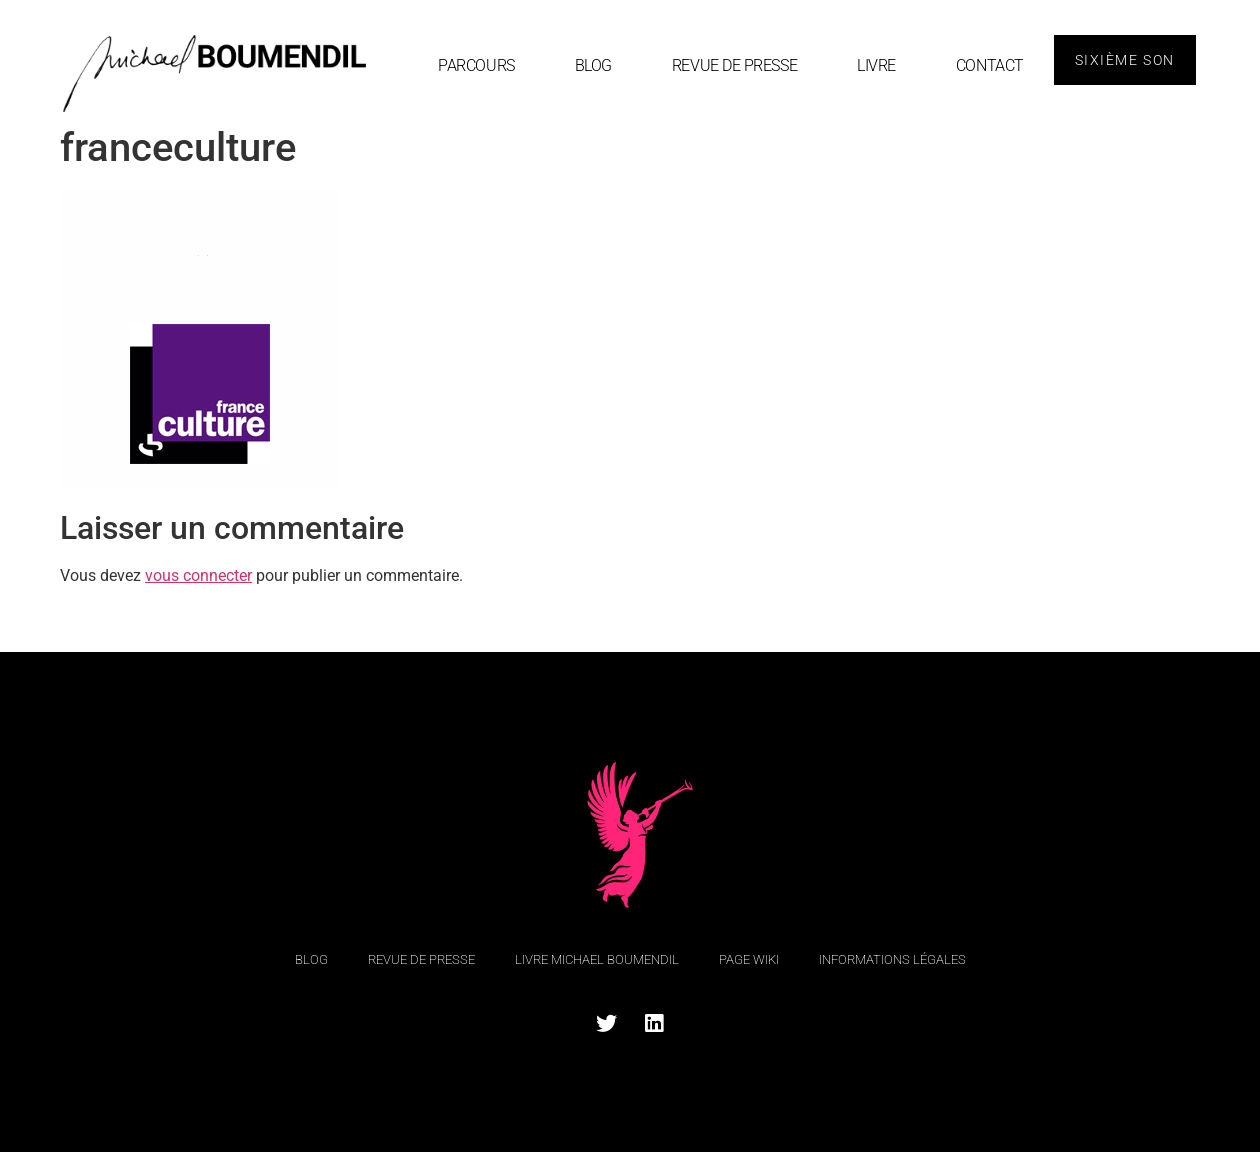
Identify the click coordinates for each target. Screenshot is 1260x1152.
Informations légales (892, 959)
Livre (876, 65)
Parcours (476, 65)
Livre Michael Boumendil (597, 959)
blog (593, 65)
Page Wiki (749, 959)
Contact (990, 65)
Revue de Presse (734, 65)
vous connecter (198, 575)
